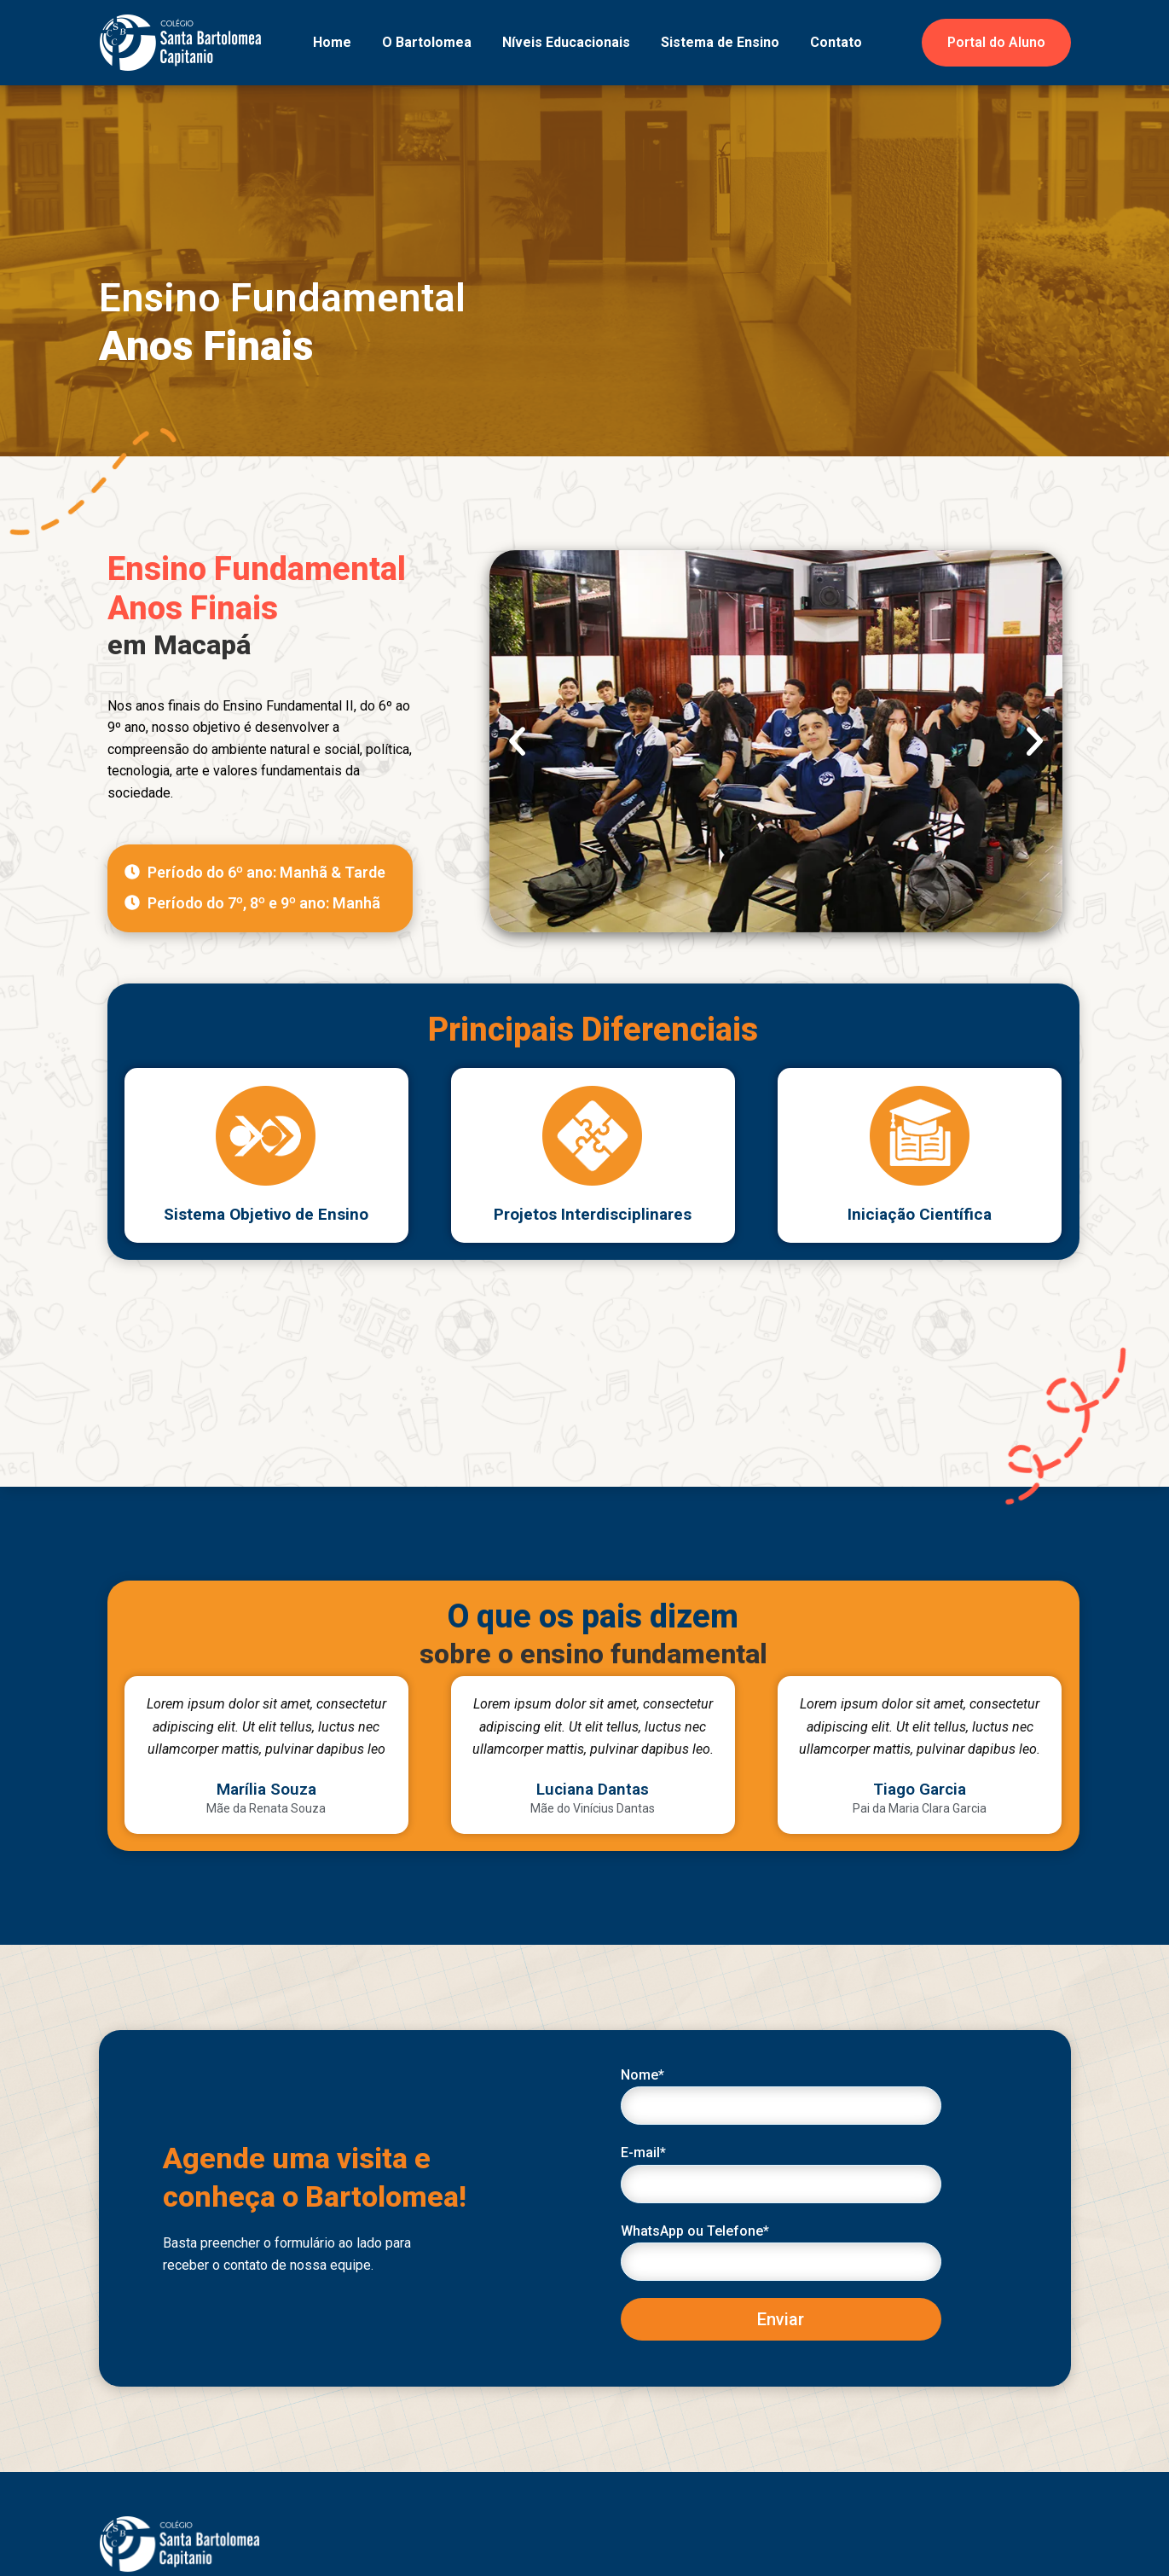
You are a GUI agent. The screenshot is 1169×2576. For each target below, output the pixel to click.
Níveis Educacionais (566, 42)
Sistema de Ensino (720, 42)
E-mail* (781, 2173)
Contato (836, 42)
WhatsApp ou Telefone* (781, 2252)
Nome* (781, 2096)
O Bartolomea (427, 42)
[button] (517, 741)
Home (332, 42)
